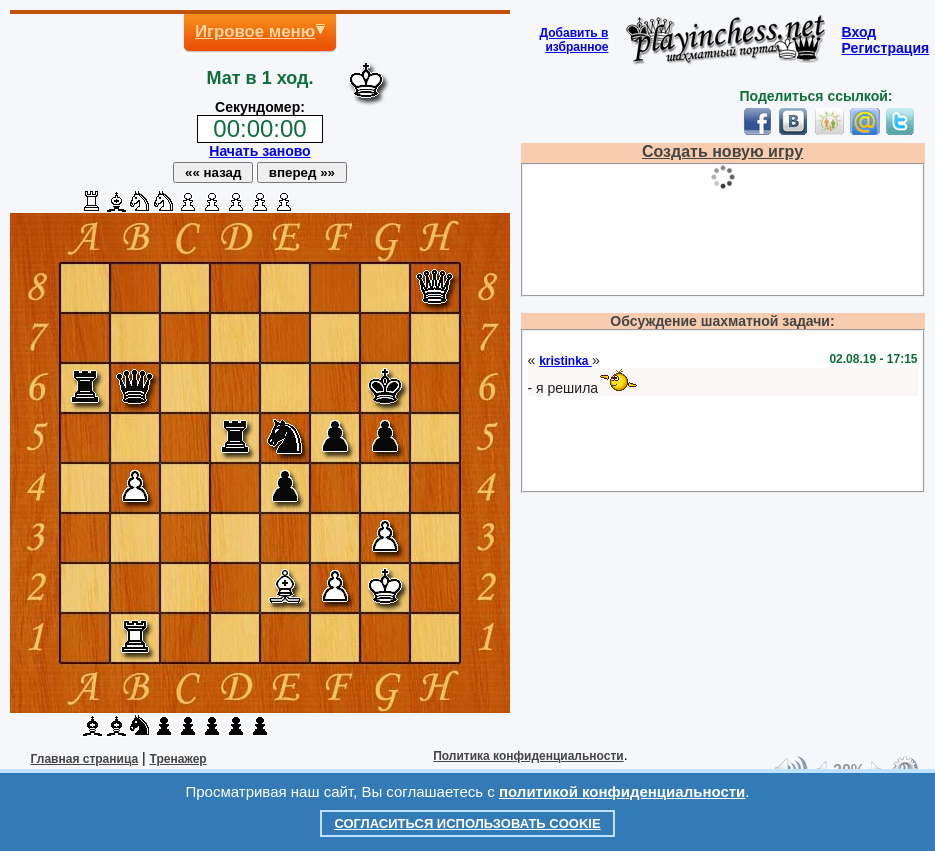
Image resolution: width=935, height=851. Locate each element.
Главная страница (85, 759)
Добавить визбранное (574, 40)
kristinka (565, 361)
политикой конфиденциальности (622, 791)
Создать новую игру (722, 151)
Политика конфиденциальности (528, 756)
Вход (859, 32)
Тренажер (178, 759)
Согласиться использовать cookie (467, 823)
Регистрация (886, 48)
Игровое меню (255, 31)
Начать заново (259, 151)
